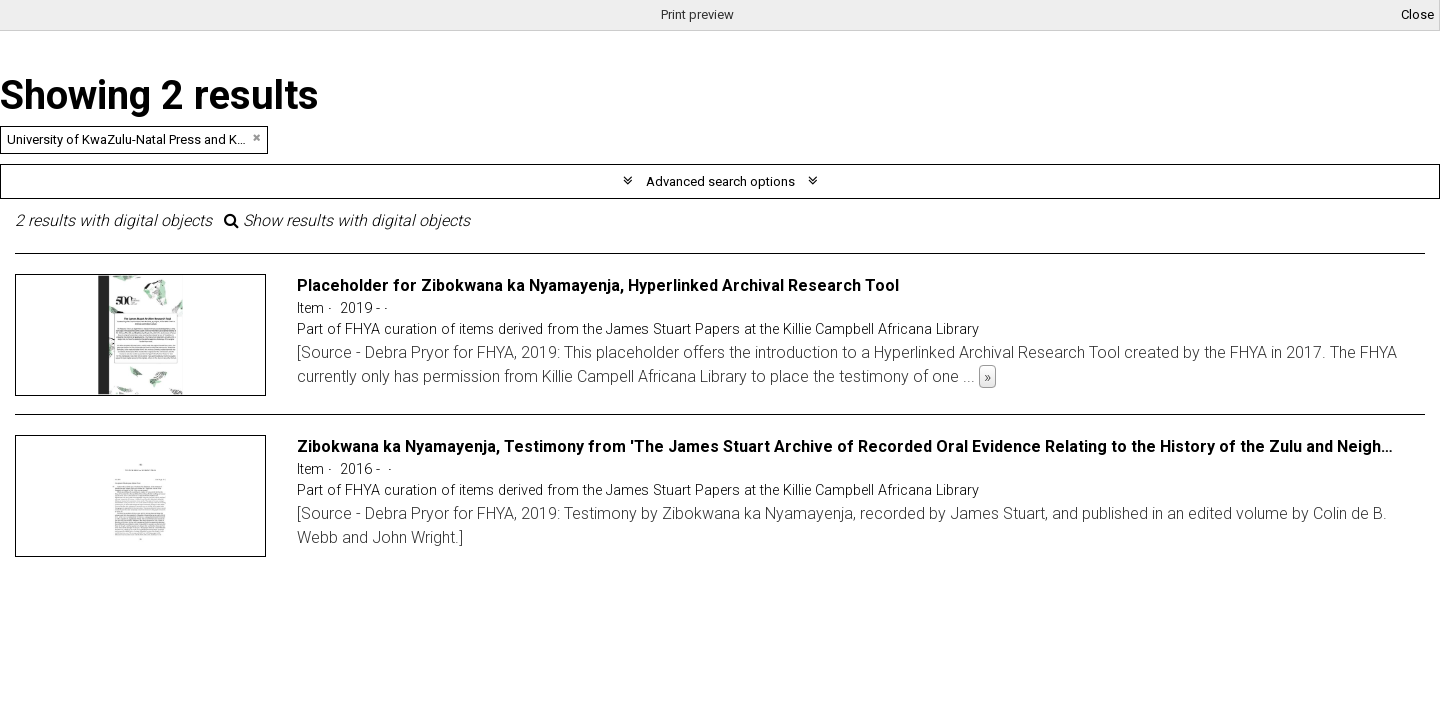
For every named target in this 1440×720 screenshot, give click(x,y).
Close (1417, 14)
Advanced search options (720, 181)
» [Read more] (987, 376)
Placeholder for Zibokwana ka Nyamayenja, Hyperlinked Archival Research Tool (598, 285)
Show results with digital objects (347, 220)
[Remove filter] (257, 137)
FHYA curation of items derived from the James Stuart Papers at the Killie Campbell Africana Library (662, 329)
